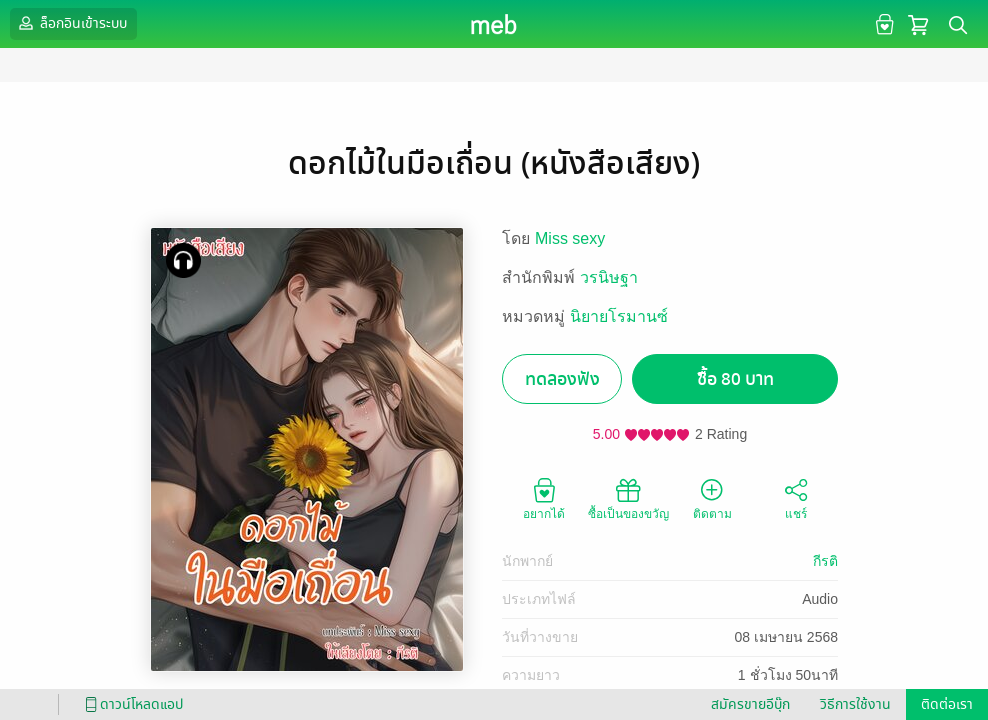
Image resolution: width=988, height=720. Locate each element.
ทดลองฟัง (562, 379)
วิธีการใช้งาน (855, 704)
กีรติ (825, 561)
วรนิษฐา (609, 277)
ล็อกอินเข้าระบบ (71, 23)
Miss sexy (570, 238)
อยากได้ (544, 498)
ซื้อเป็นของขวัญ (628, 498)
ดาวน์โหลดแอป (131, 704)
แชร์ (796, 498)
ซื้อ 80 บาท (735, 379)
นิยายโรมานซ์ (619, 316)
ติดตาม (712, 498)
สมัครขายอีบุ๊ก (750, 704)
